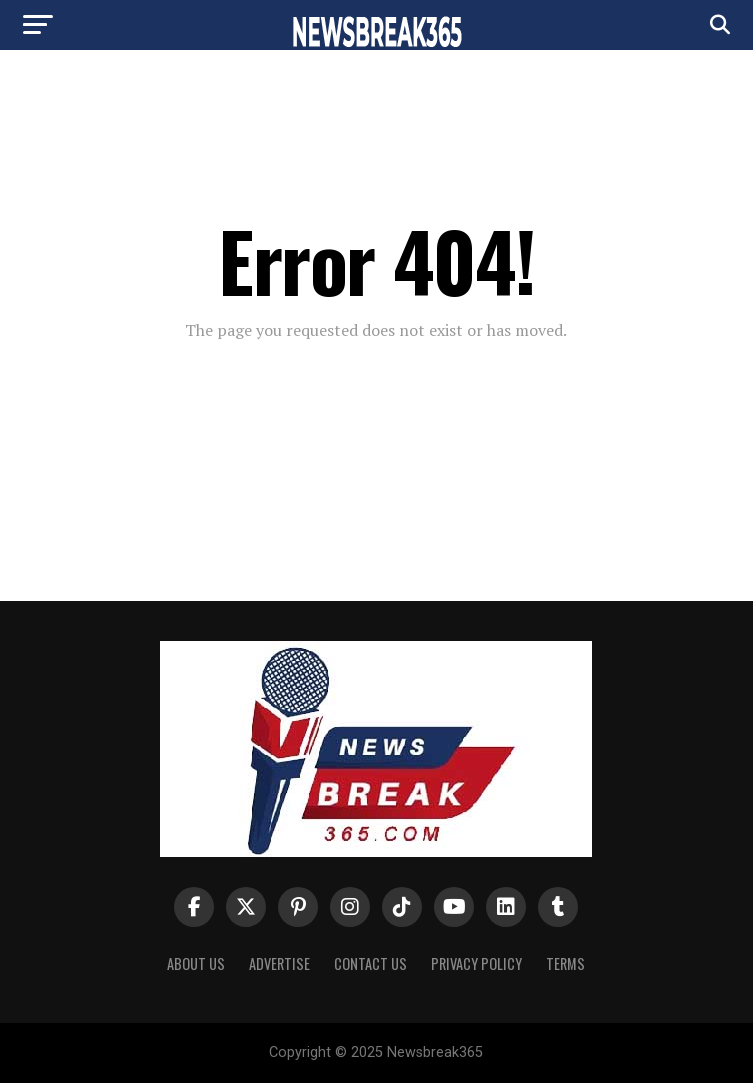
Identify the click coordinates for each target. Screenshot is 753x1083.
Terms (565, 963)
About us (196, 963)
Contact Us (370, 963)
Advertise (279, 963)
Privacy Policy (476, 963)
